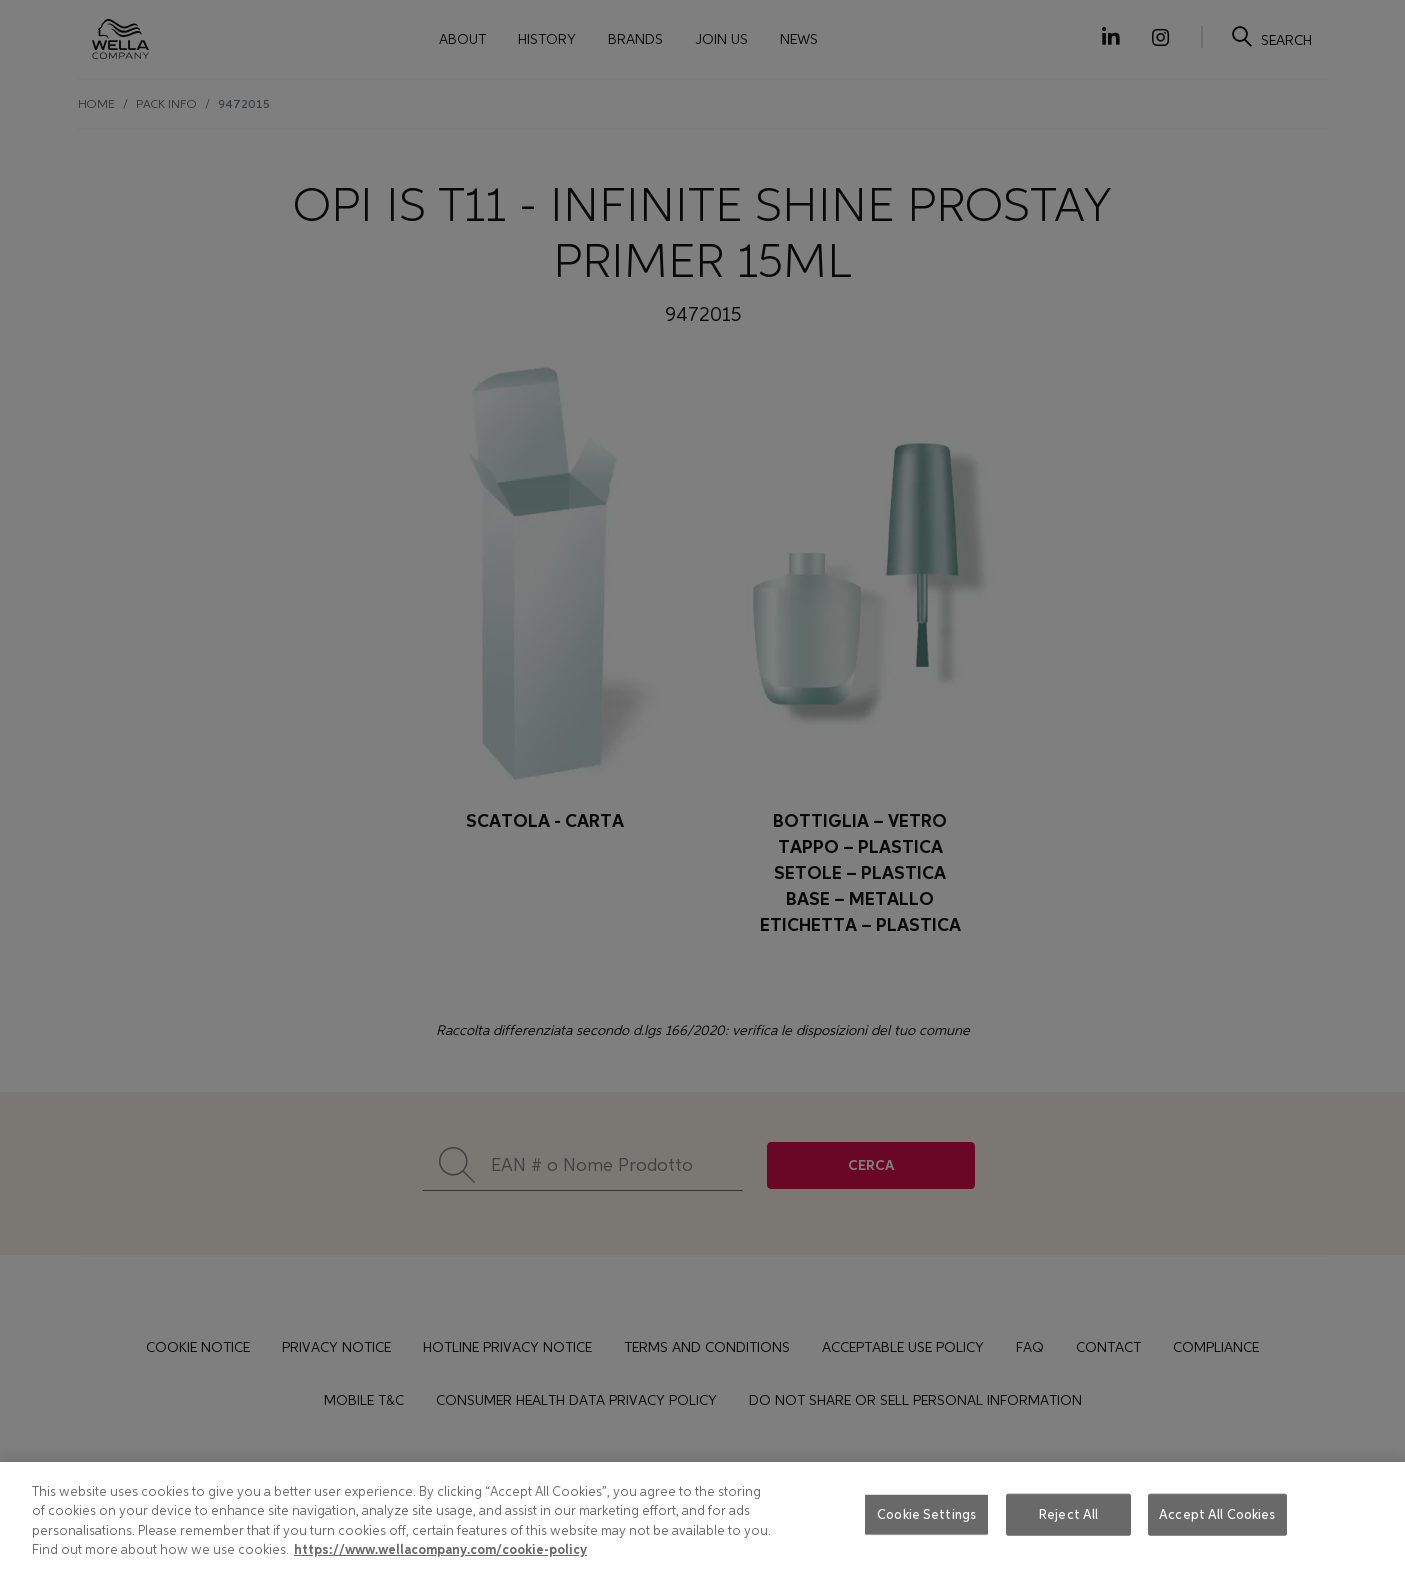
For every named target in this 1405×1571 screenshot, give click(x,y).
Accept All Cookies (1217, 1514)
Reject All (1068, 1514)
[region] (702, 1516)
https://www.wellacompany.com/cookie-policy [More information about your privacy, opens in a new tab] (440, 1550)
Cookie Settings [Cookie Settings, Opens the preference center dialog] (926, 1514)
